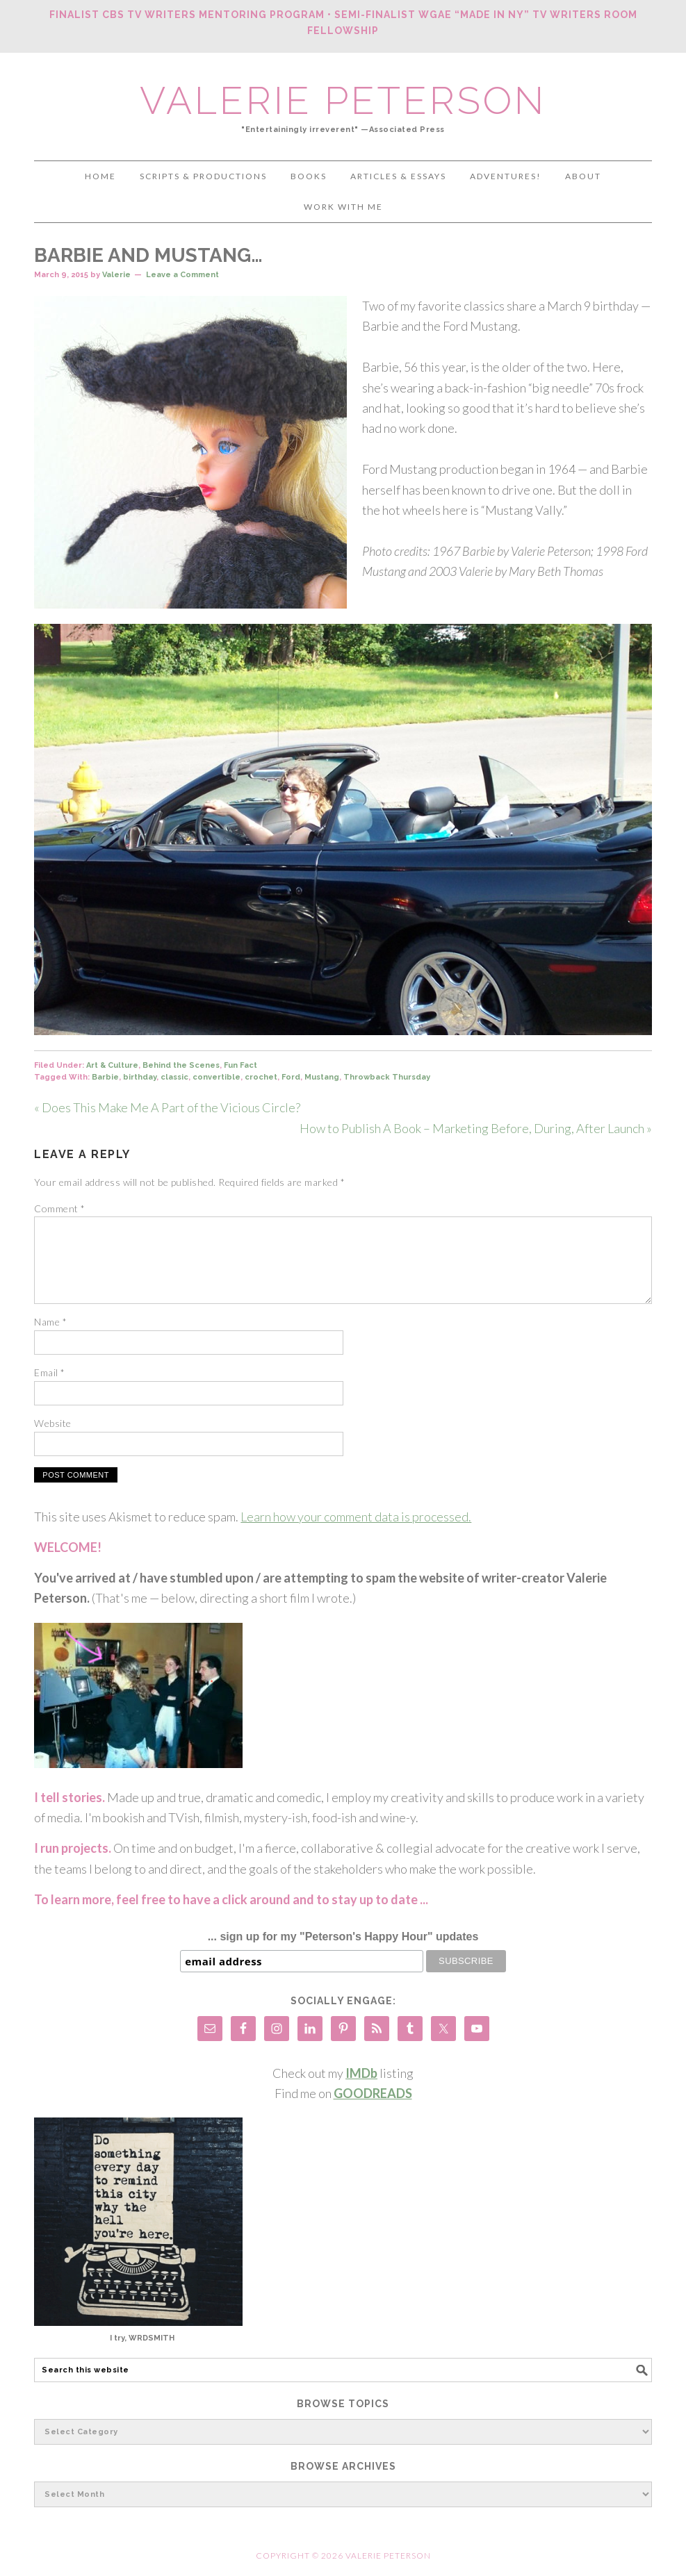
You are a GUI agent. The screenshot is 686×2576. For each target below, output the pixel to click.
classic (174, 1077)
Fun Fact (240, 1065)
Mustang (321, 1077)
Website (53, 1423)
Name (50, 1322)
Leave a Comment (182, 274)
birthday (139, 1077)
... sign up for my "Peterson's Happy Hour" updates (343, 1936)
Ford (290, 1077)
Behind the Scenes (181, 1065)
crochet (261, 1077)
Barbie (105, 1077)
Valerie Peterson (343, 100)
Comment (59, 1208)
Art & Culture (112, 1065)
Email (49, 1372)
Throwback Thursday (386, 1077)
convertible (216, 1077)
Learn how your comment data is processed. (355, 1516)
